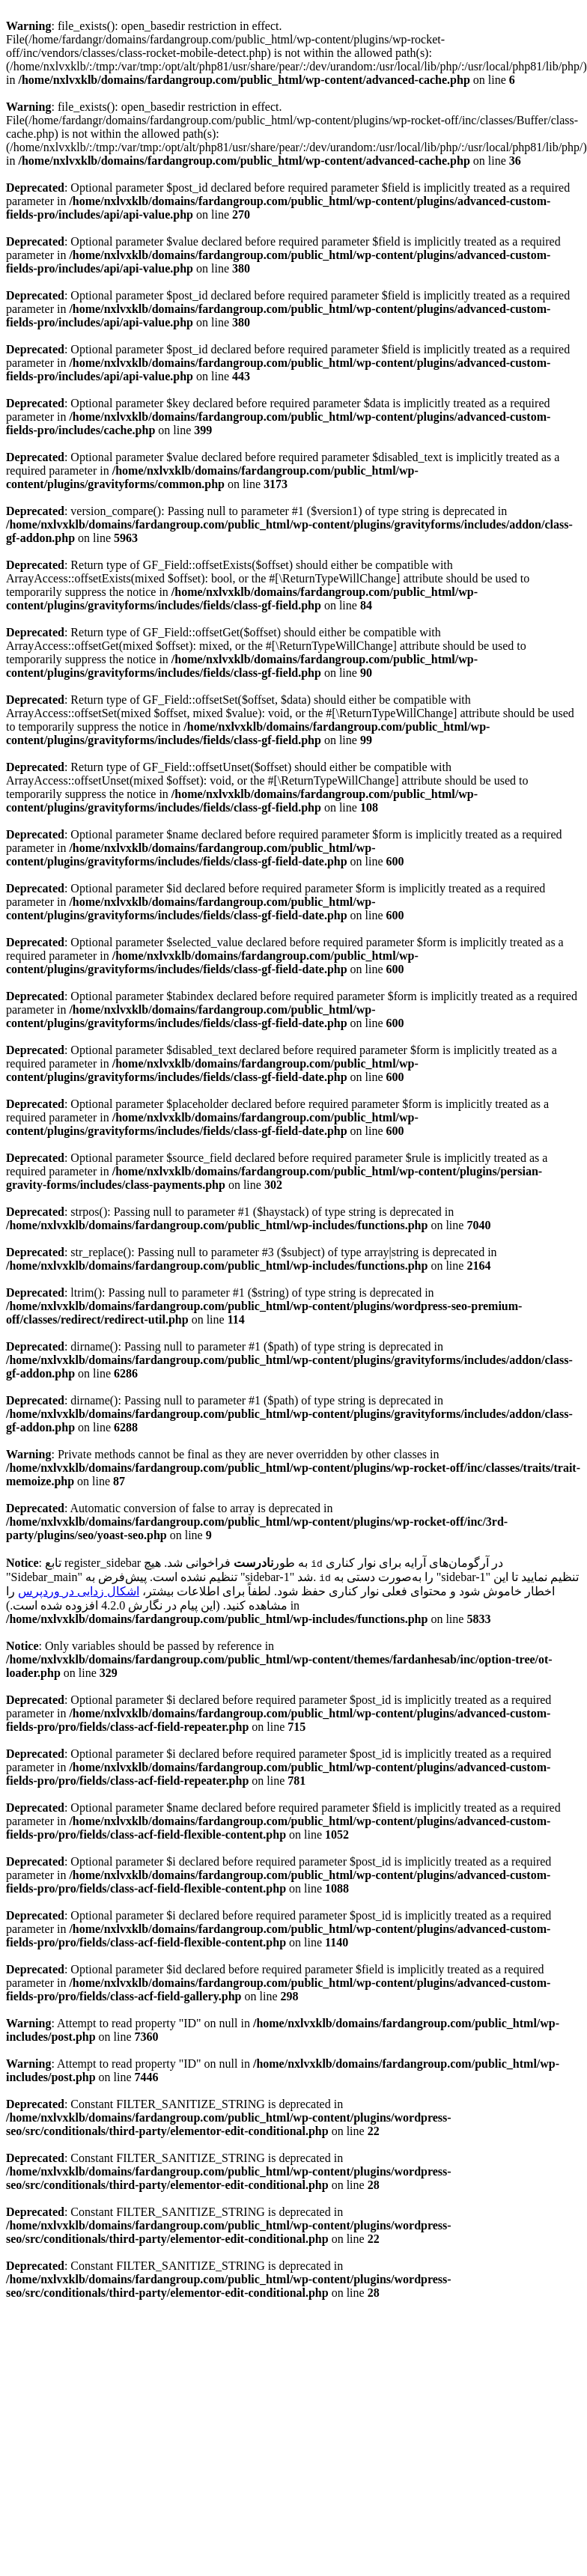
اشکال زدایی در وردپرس (78, 1591)
